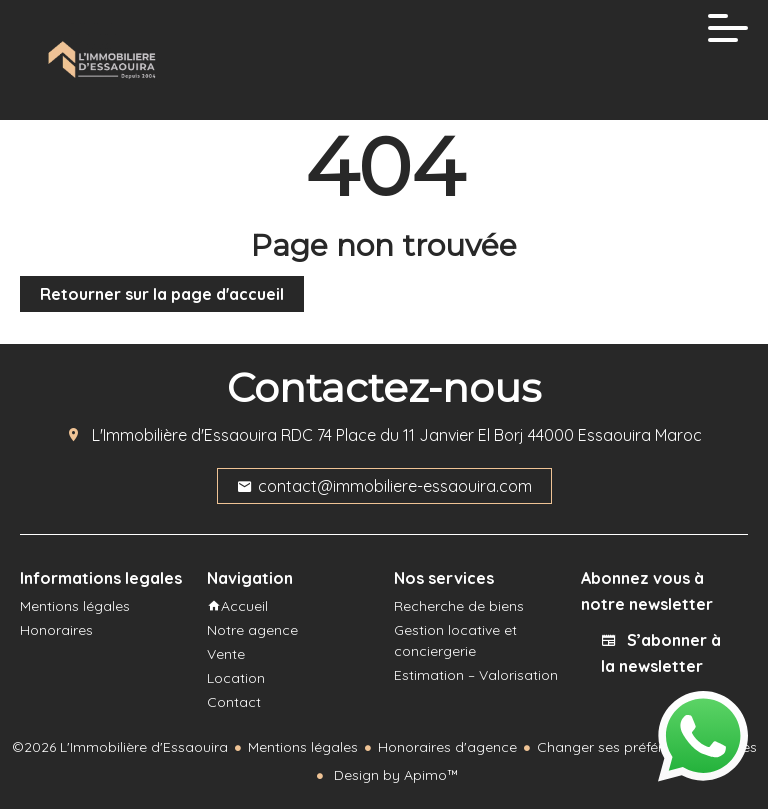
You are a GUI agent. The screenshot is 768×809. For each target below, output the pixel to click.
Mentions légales (303, 747)
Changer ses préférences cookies (647, 747)
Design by (394, 775)
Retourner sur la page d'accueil (162, 294)
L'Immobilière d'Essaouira (184, 435)
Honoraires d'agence (447, 747)
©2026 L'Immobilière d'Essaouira (120, 747)
